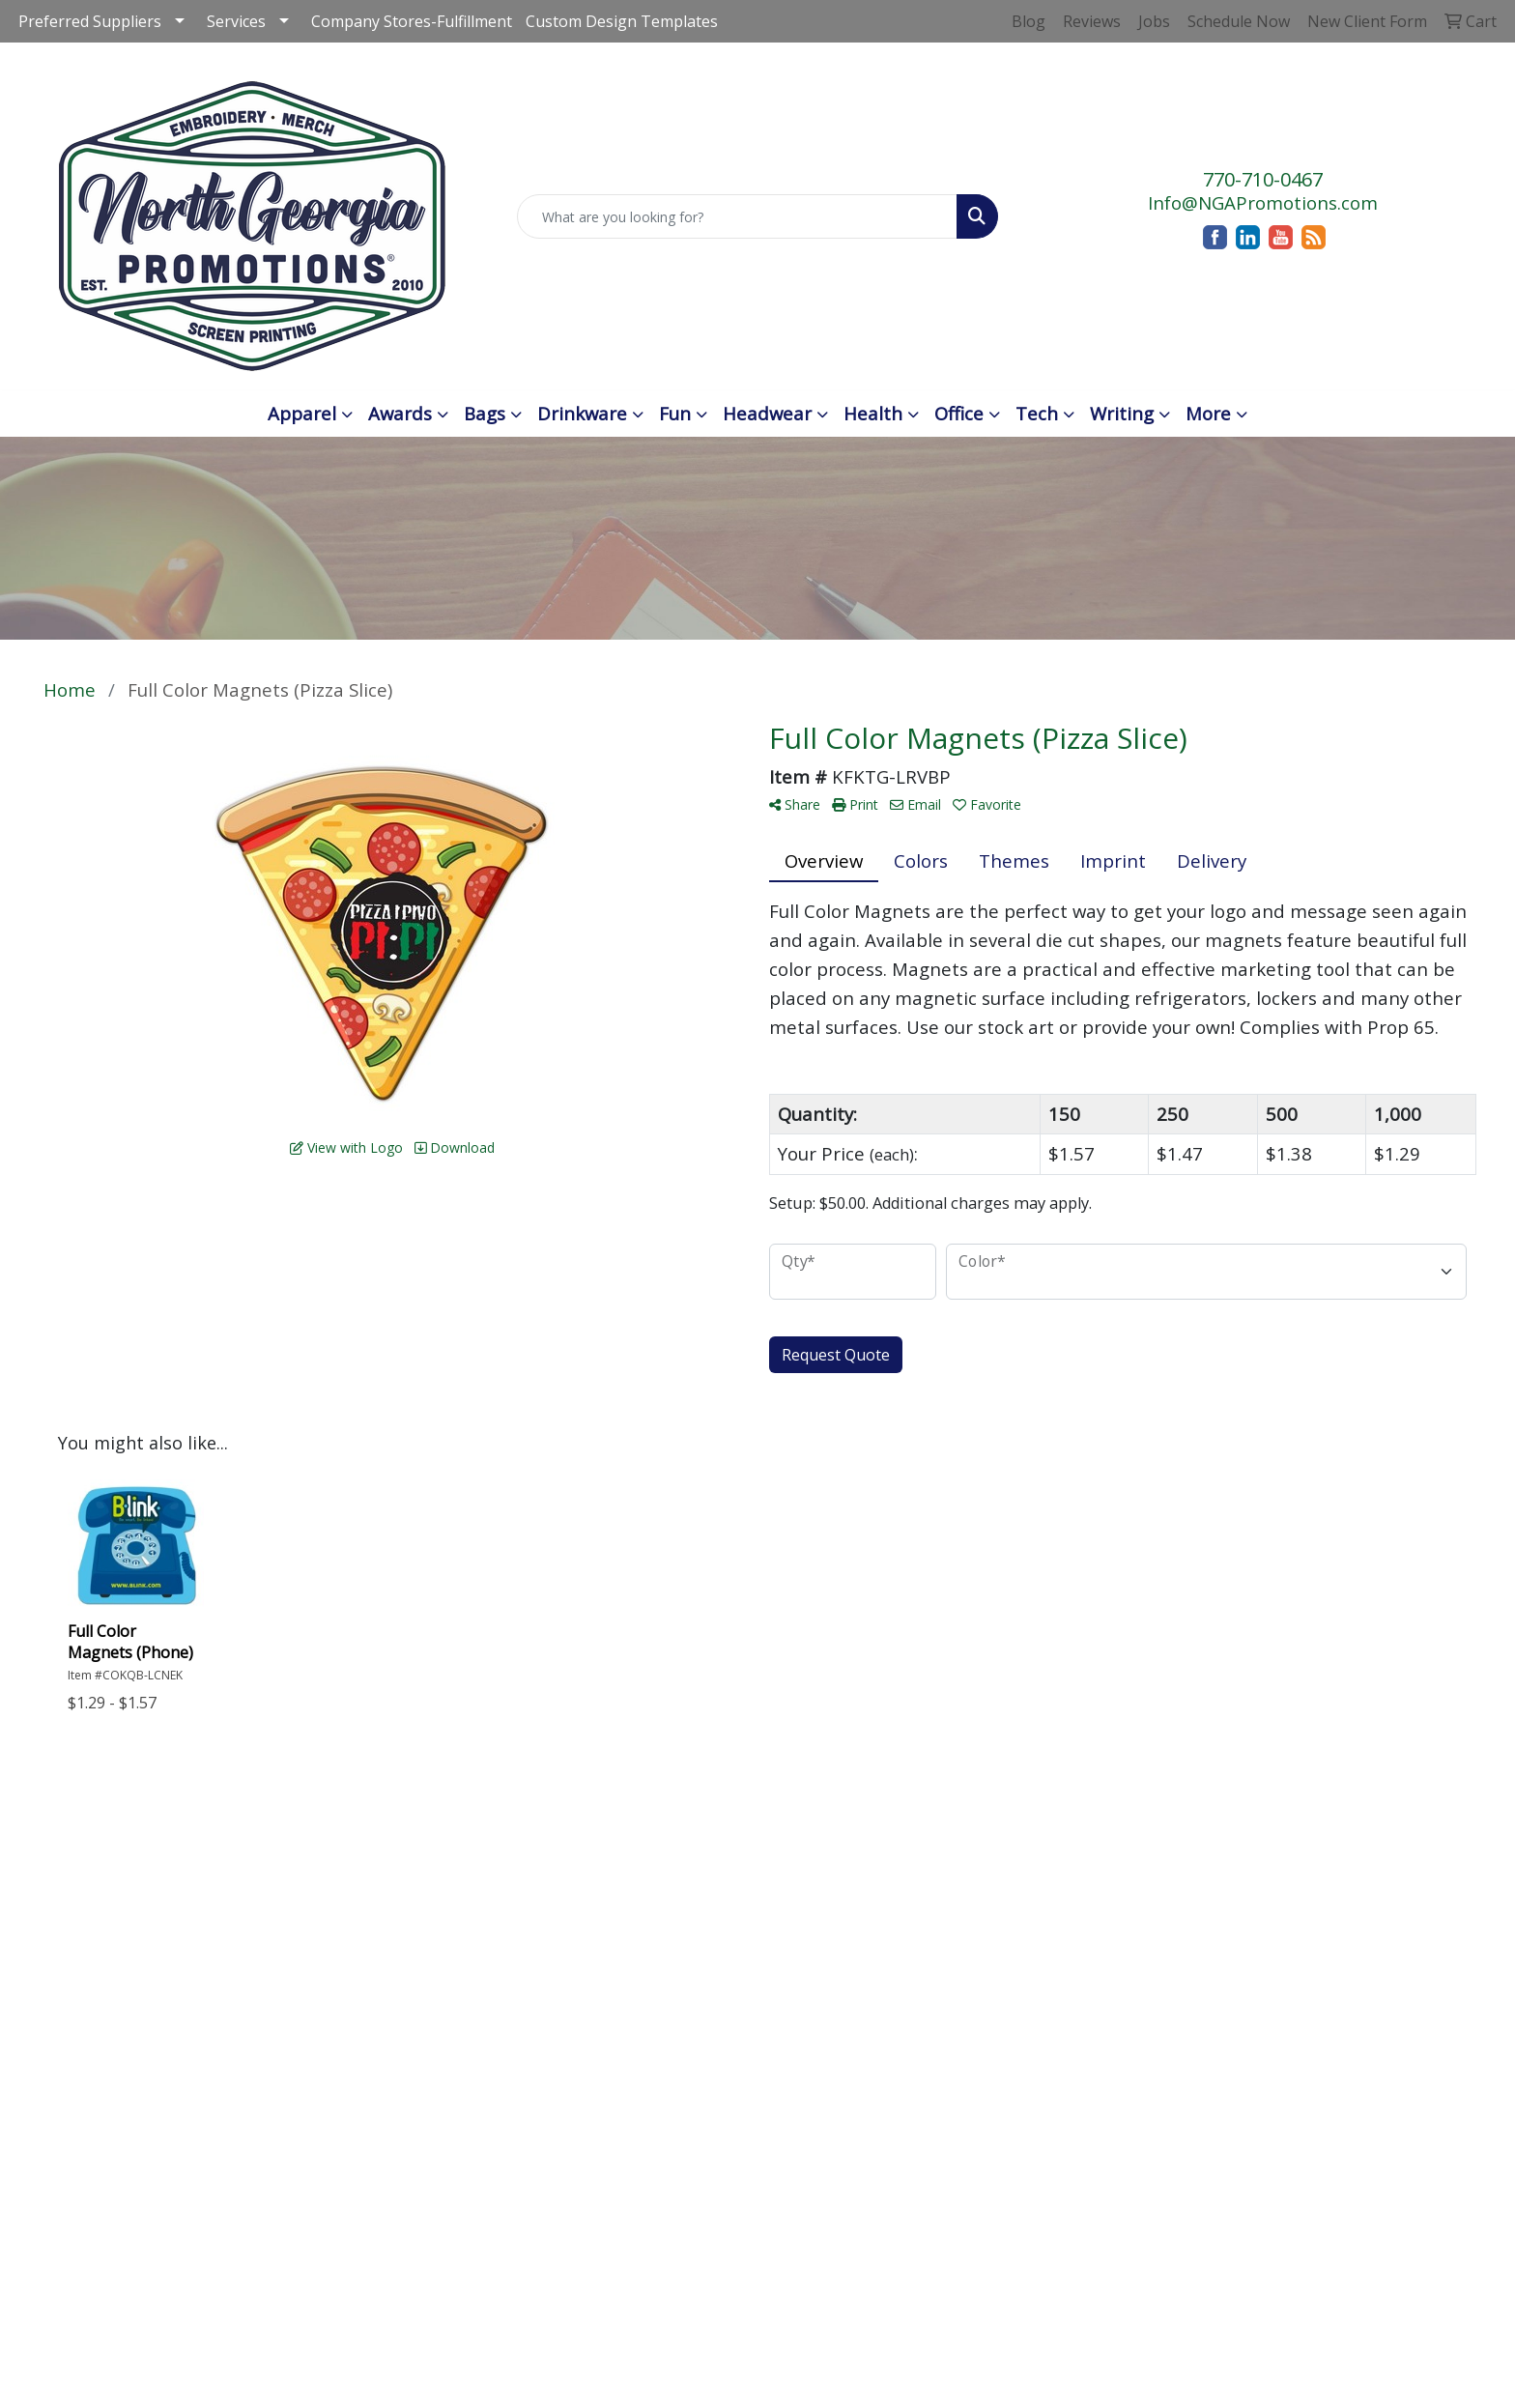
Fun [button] (675, 413)
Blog (703, 1908)
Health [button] (872, 413)
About (568, 1885)
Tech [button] (1036, 413)
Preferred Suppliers (89, 21)
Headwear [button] (767, 413)
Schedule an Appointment (884, 1869)
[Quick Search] (737, 216)
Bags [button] (484, 413)
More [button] (1208, 413)
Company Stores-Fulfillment (411, 21)
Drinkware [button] (582, 413)
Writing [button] (1122, 413)
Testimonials (740, 1935)
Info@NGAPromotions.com (1263, 202)
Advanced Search (726, 1869)
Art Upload (731, 1962)
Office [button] (959, 413)
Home (568, 1858)
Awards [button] (400, 413)
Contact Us (590, 1912)
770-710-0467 (1263, 179)
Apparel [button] (302, 413)
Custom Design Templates (622, 21)
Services (236, 21)
